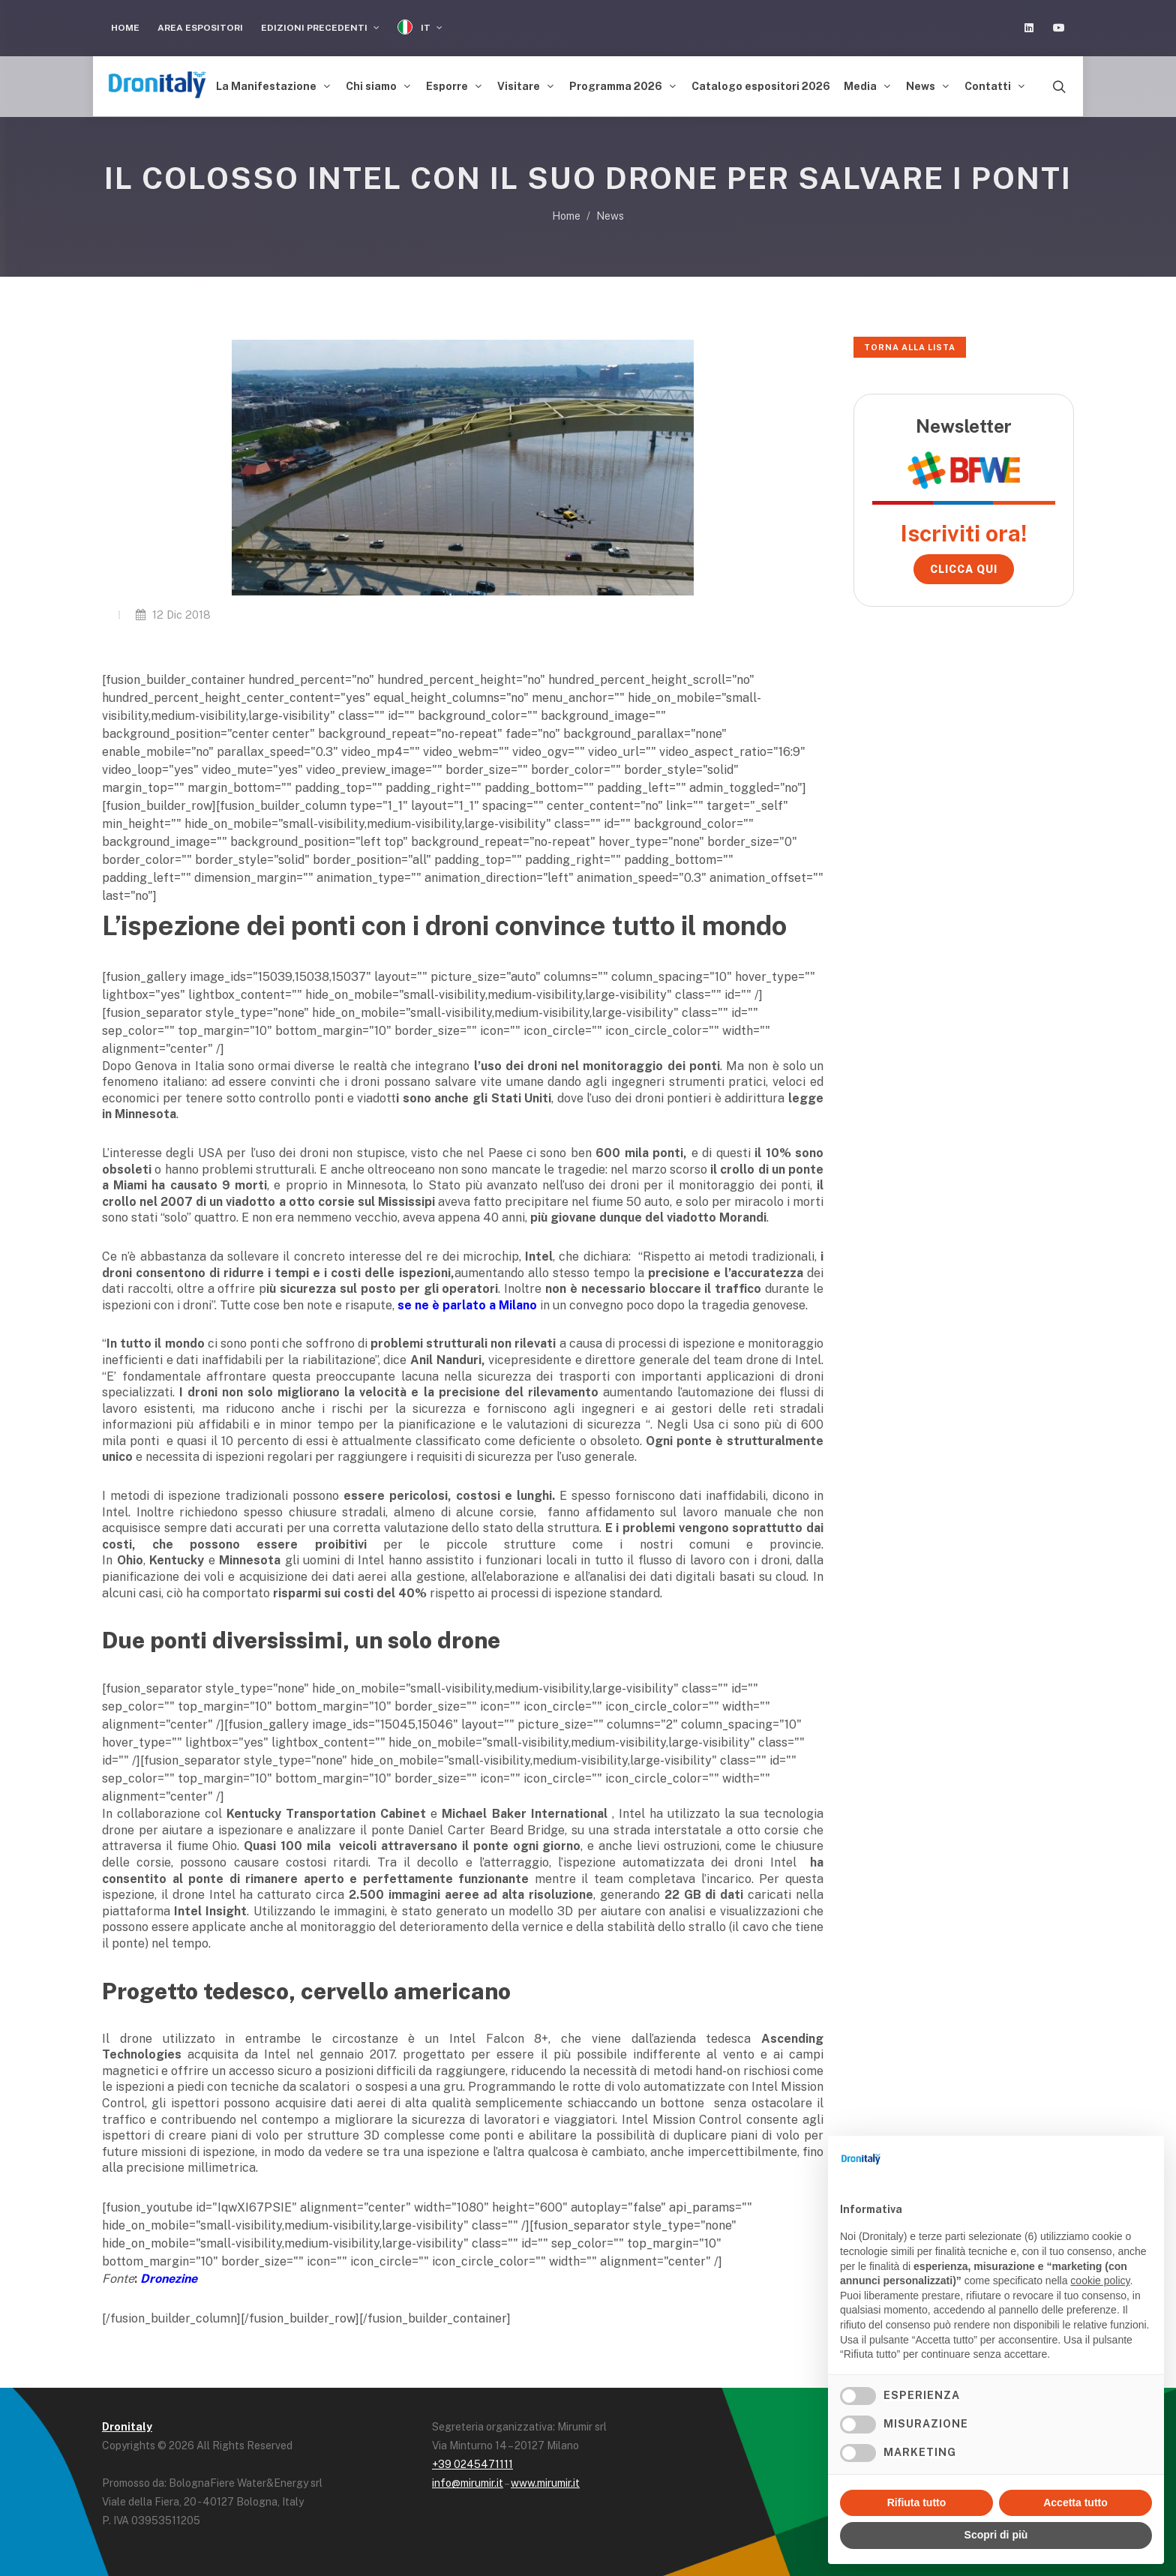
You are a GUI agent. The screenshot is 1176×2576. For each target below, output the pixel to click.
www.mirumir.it (545, 2483)
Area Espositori (200, 27)
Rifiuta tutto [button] (916, 2503)
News (610, 216)
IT (420, 27)
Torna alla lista (910, 347)
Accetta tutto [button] (1075, 2503)
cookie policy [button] (1100, 2281)
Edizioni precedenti (320, 27)
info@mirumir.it (467, 2483)
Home (125, 27)
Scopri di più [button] (996, 2535)
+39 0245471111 (472, 2464)
